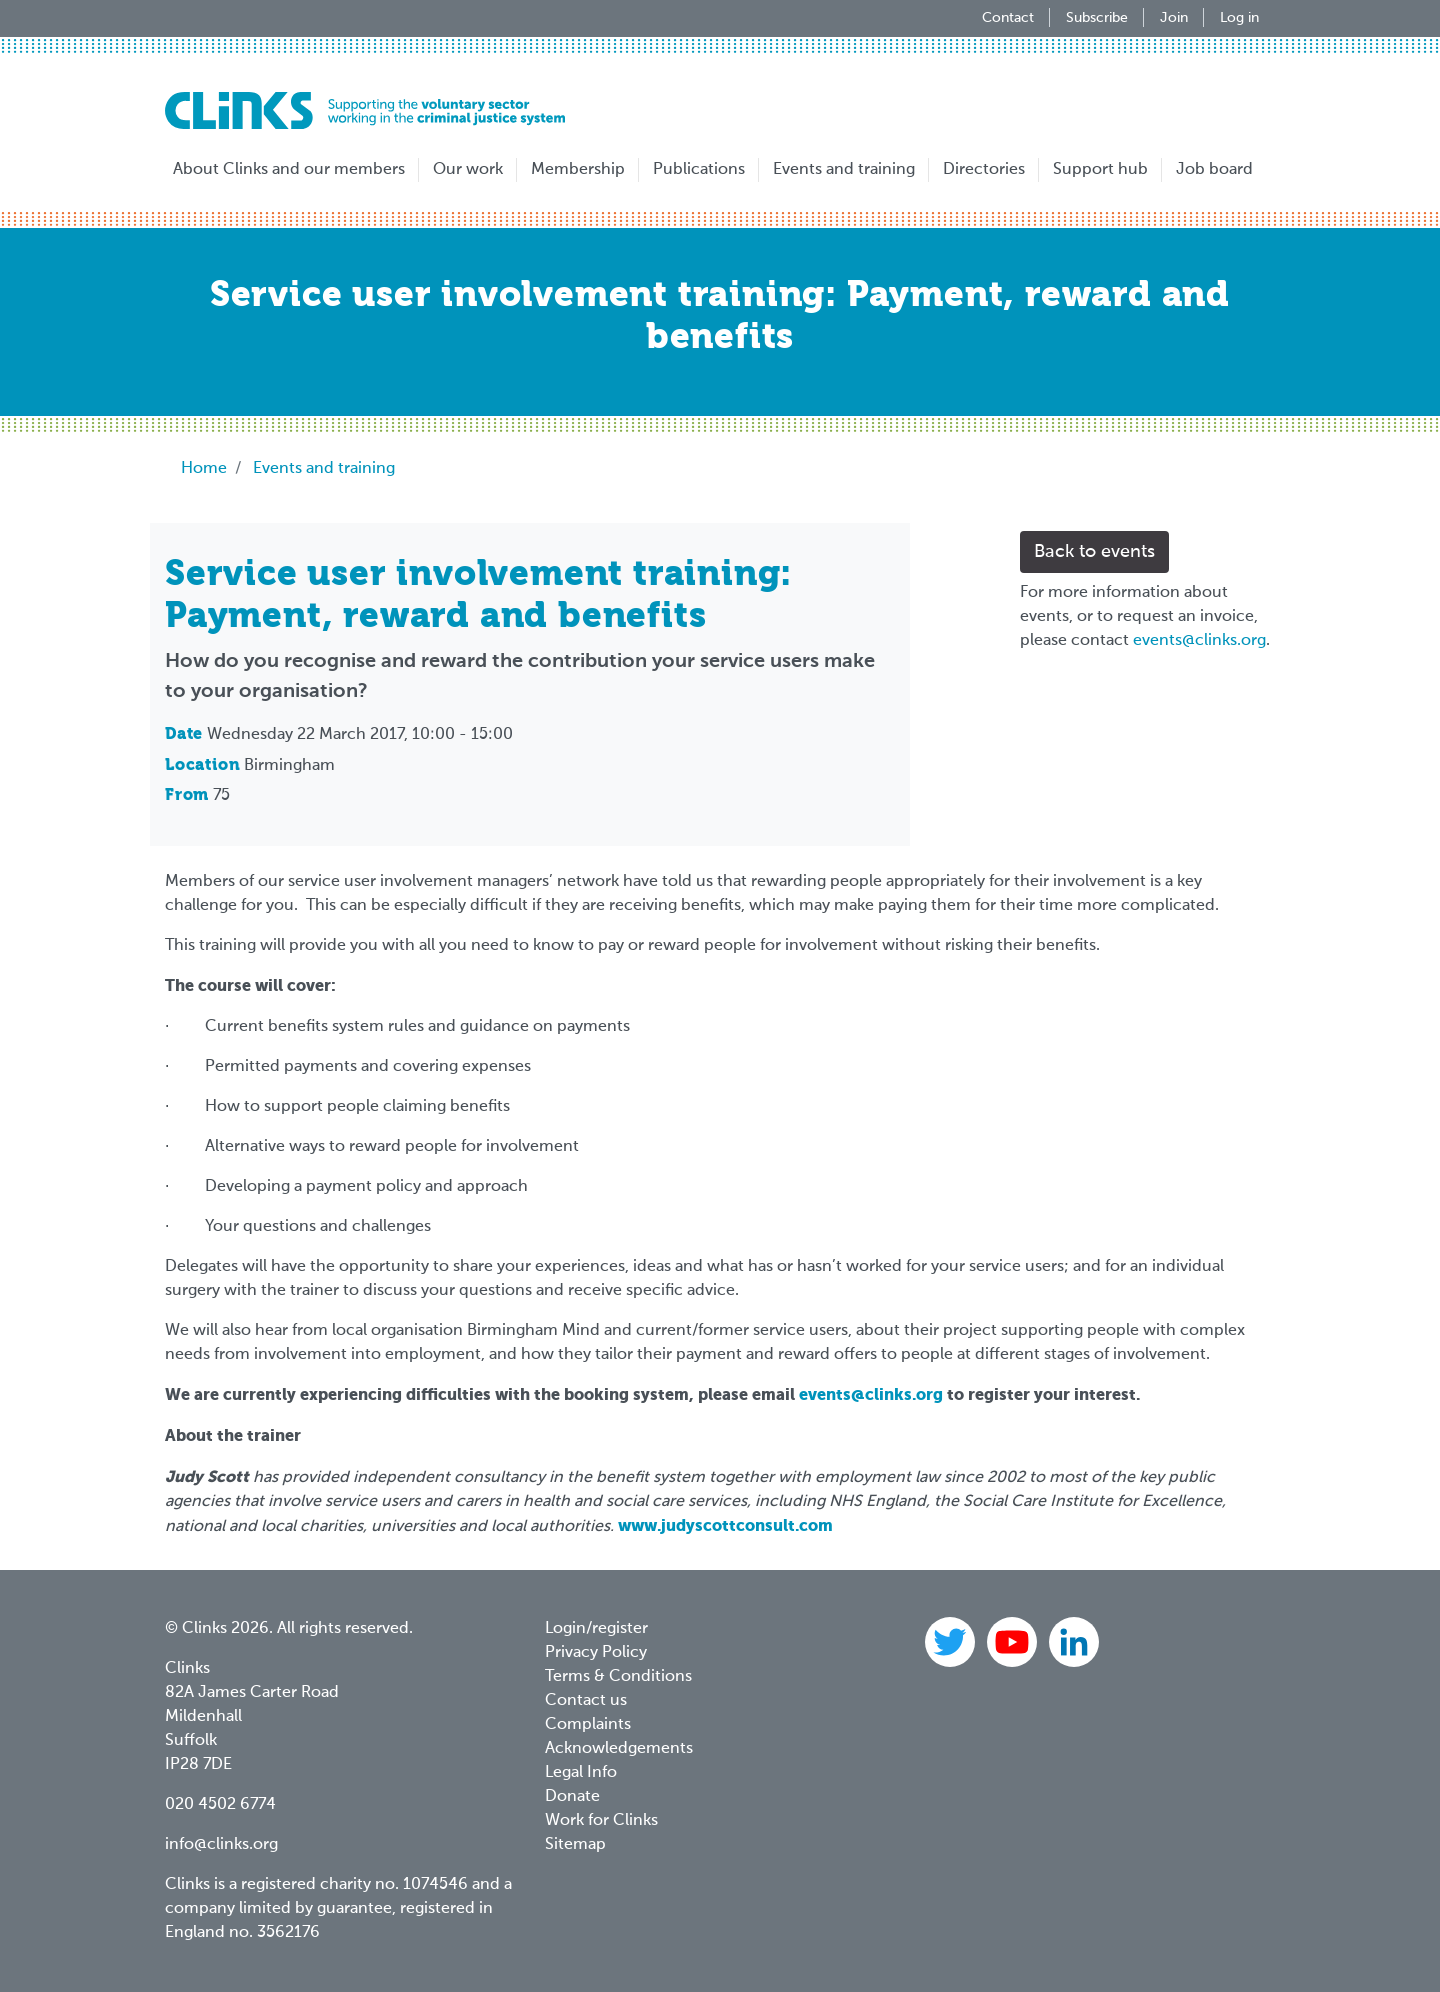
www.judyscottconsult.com (727, 1525)
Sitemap (575, 1845)
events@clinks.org (1199, 641)
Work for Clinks (601, 1821)
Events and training (844, 170)
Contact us (586, 1701)
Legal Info (581, 1773)
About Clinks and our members (289, 170)
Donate (572, 1797)
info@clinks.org (221, 1845)
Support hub (1100, 170)
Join (1174, 18)
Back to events (1094, 552)
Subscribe (1097, 18)
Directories (984, 170)
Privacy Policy (596, 1653)
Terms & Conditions (618, 1677)
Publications (699, 170)
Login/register (596, 1629)
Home (204, 469)
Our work (468, 170)
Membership (578, 170)
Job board (1214, 170)
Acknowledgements (619, 1749)
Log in (1239, 18)
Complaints (588, 1725)
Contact (1008, 18)
